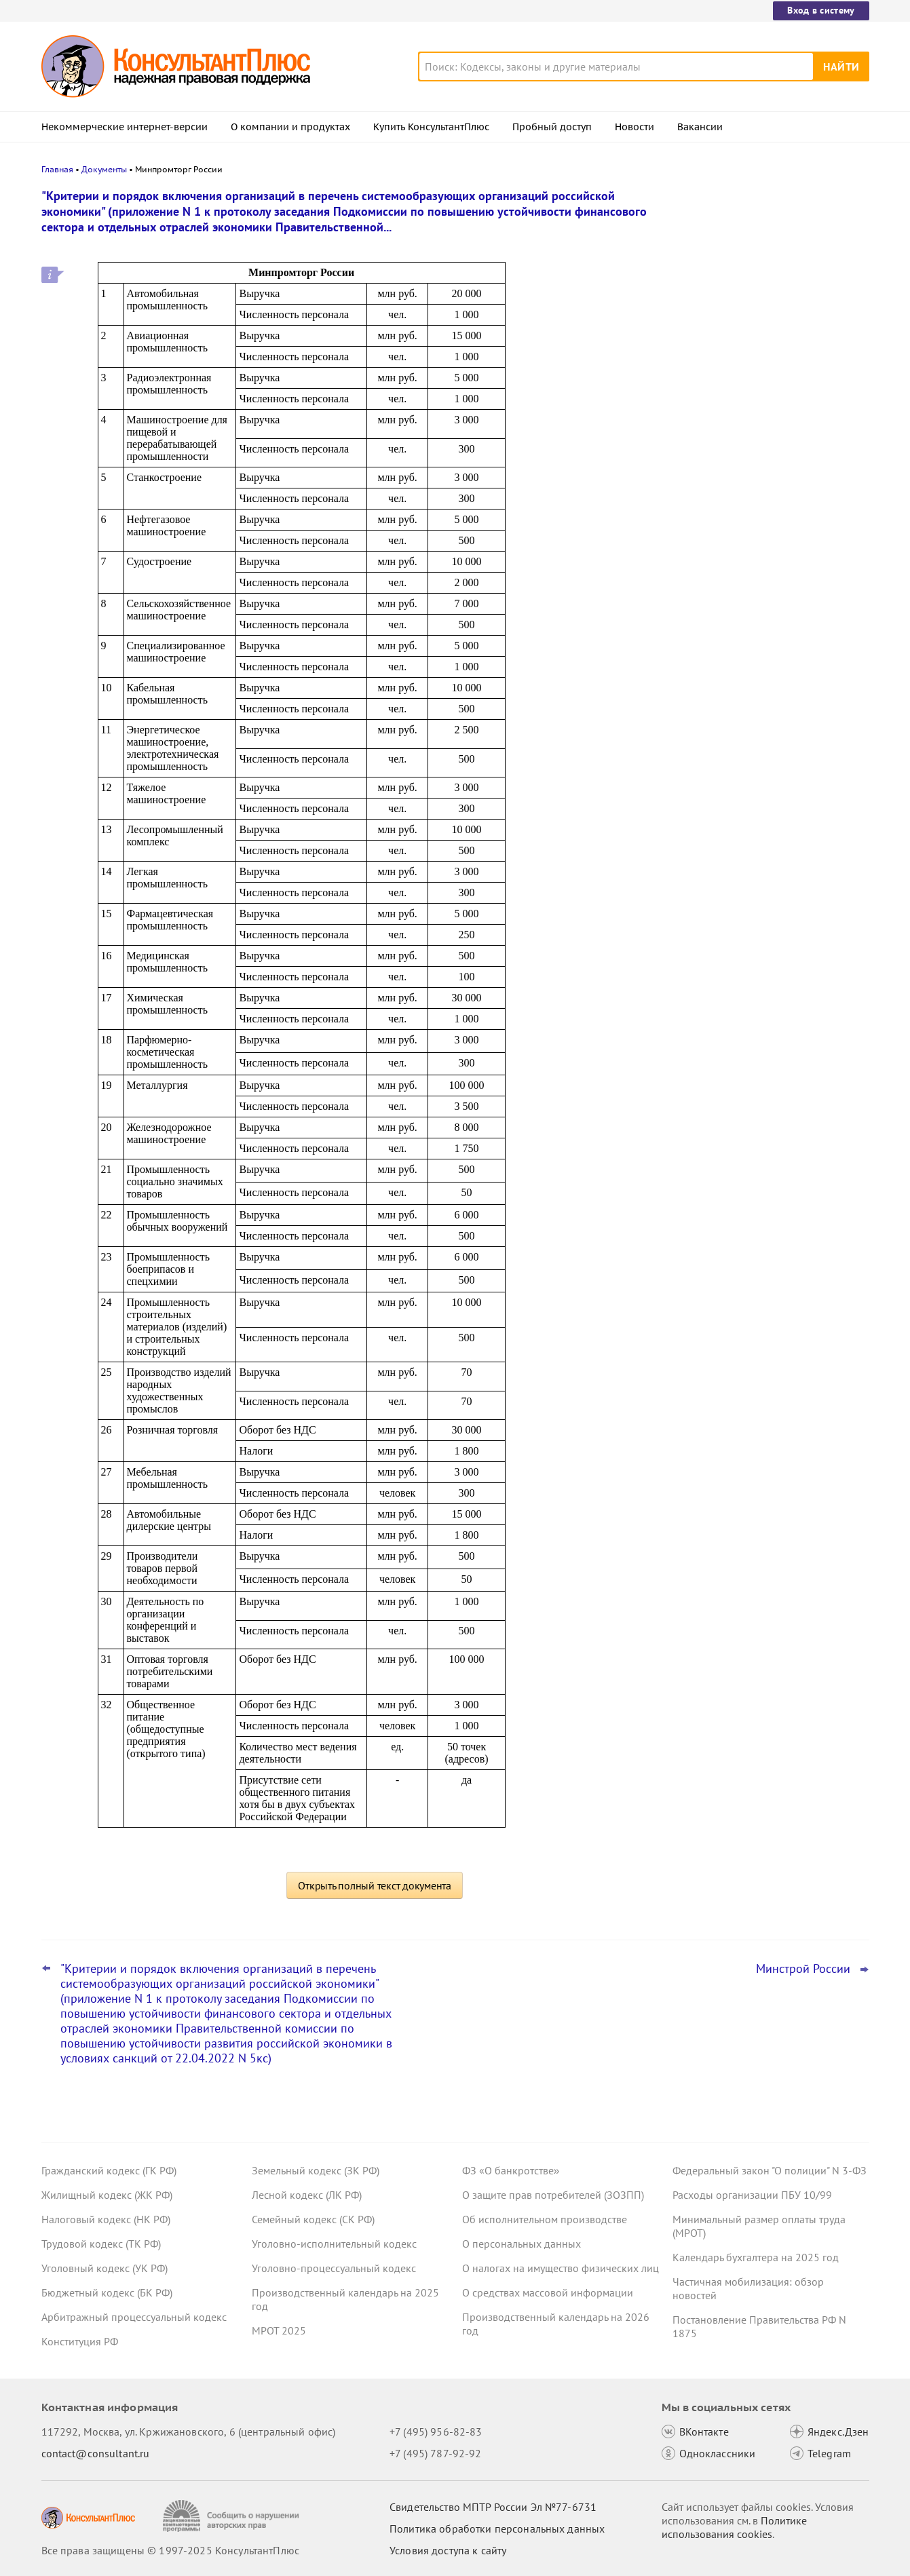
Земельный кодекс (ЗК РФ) (315, 2170)
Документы (104, 169)
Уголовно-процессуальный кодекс (334, 2268)
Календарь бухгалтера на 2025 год (755, 2257)
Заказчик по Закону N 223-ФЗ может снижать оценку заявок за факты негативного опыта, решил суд (763, 353)
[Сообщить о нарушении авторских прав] (232, 2516)
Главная (57, 169)
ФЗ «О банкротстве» (511, 2170)
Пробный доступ (552, 127)
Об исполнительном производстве (544, 2219)
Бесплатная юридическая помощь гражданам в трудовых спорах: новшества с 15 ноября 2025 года (756, 487)
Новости (634, 127)
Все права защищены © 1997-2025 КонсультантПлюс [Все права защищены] (170, 2550)
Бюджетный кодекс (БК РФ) (106, 2292)
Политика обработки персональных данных (497, 2528)
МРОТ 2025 (279, 2330)
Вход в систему (820, 10)
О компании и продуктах (290, 127)
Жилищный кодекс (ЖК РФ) (106, 2195)
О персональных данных (521, 2243)
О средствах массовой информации (547, 2292)
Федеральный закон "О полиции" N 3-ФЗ (769, 2170)
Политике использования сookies (734, 2527)
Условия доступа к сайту (448, 2550)
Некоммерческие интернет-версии (124, 127)
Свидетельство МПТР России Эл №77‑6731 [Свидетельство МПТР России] (493, 2507)
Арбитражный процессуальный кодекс (134, 2317)
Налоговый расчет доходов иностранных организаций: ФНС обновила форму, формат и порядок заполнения (761, 273)
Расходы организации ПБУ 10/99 (752, 2195)
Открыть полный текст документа (374, 1885)
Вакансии (700, 127)
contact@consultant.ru (95, 2453)
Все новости (708, 531)
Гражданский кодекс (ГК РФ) (108, 2170)
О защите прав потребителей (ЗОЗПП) (553, 2195)
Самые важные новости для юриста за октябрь (767, 421)
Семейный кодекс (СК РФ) (313, 2219)
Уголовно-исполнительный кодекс (334, 2243)
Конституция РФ (79, 2341)
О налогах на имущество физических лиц (560, 2268)
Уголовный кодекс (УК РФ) (104, 2268)
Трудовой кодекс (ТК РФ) (101, 2243)
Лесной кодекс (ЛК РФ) (307, 2195)
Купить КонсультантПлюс (431, 127)
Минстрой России (803, 1968)
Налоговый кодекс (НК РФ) (105, 2219)
